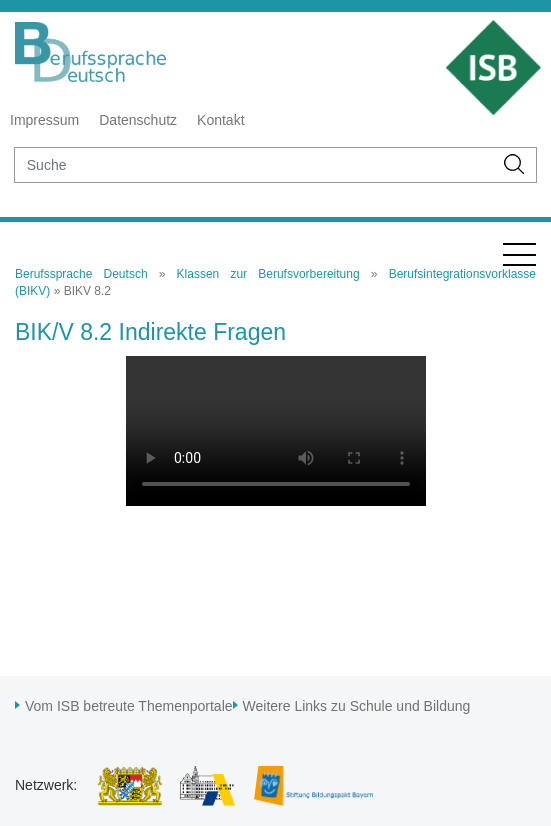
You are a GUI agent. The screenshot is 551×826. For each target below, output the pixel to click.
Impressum (44, 120)
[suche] (254, 165)
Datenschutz (138, 120)
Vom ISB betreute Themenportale (129, 706)
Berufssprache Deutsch (81, 274)
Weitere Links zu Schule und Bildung (357, 706)
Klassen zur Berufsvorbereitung (268, 274)
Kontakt (220, 120)
